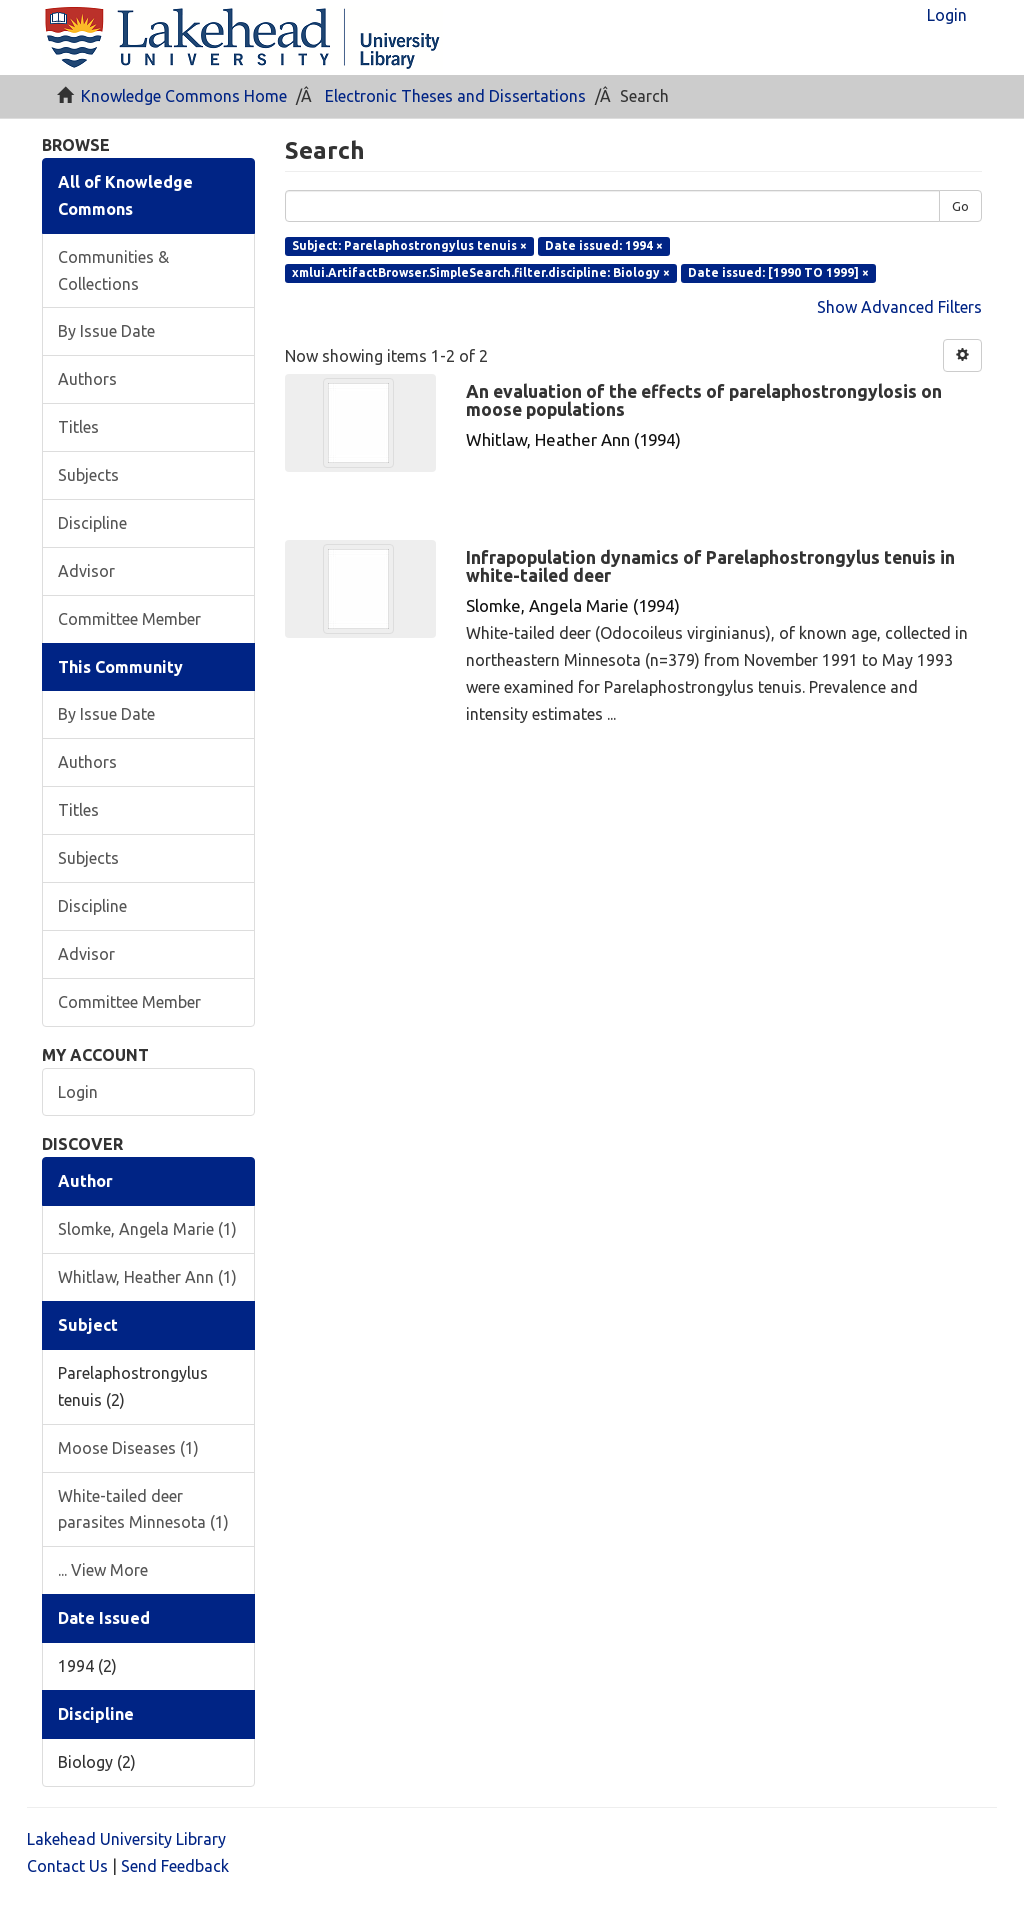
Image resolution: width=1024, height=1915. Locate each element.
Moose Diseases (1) (128, 1448)
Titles (78, 427)
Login (78, 1092)
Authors (87, 379)
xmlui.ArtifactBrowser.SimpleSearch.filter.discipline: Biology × (481, 272)
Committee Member (129, 619)
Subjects (88, 475)
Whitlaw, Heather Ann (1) (147, 1277)
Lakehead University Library (126, 1839)
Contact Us (67, 1866)
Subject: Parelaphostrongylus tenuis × (409, 245)
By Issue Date (106, 331)
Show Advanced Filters (899, 307)
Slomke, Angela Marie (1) (147, 1229)
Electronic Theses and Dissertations (455, 96)
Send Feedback (175, 1866)
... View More (103, 1570)
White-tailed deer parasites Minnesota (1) (143, 1509)
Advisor (86, 571)
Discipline (92, 523)
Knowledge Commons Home (184, 96)
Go (960, 206)
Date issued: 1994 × (604, 245)
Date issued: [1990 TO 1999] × (778, 272)
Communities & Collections (113, 270)
